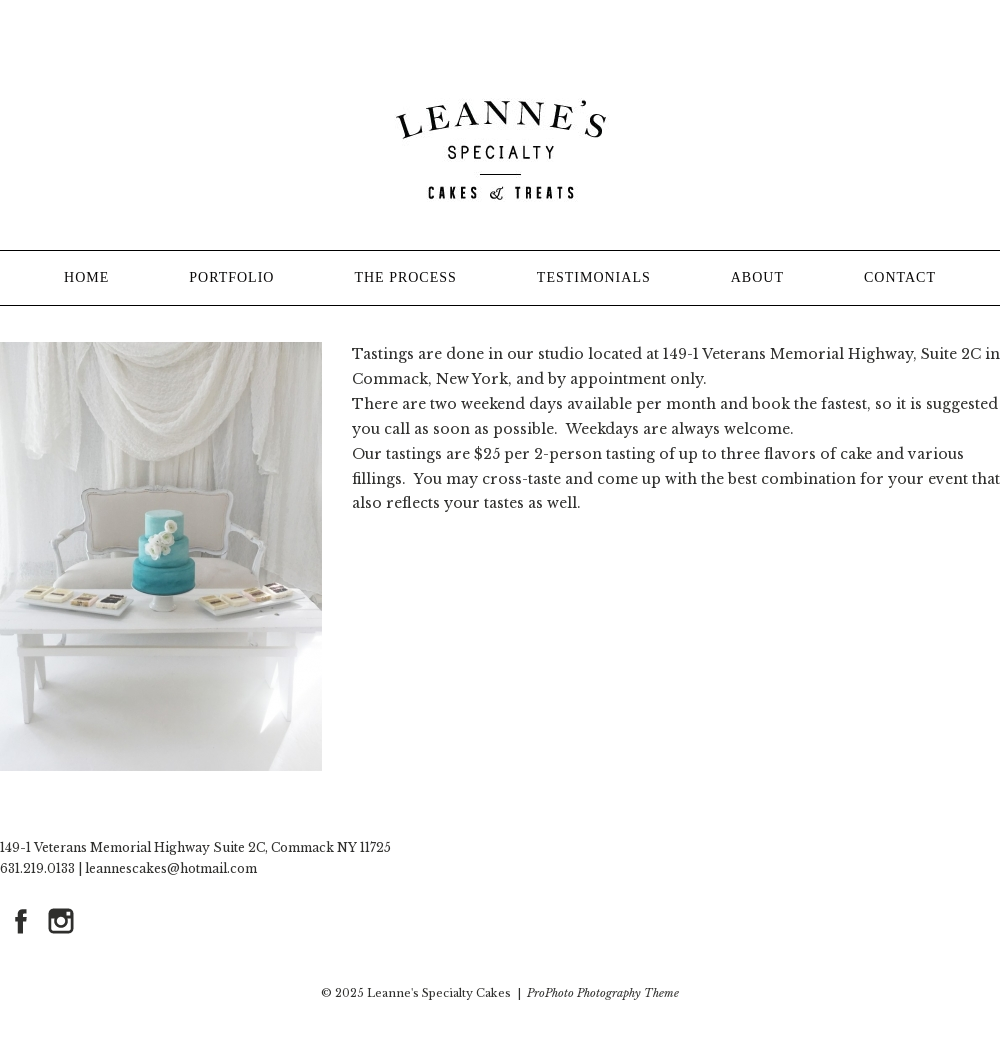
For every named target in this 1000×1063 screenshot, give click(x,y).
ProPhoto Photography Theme (603, 993)
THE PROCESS (405, 278)
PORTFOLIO (231, 278)
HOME (86, 278)
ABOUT (757, 278)
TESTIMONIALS (594, 278)
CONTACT (900, 278)
